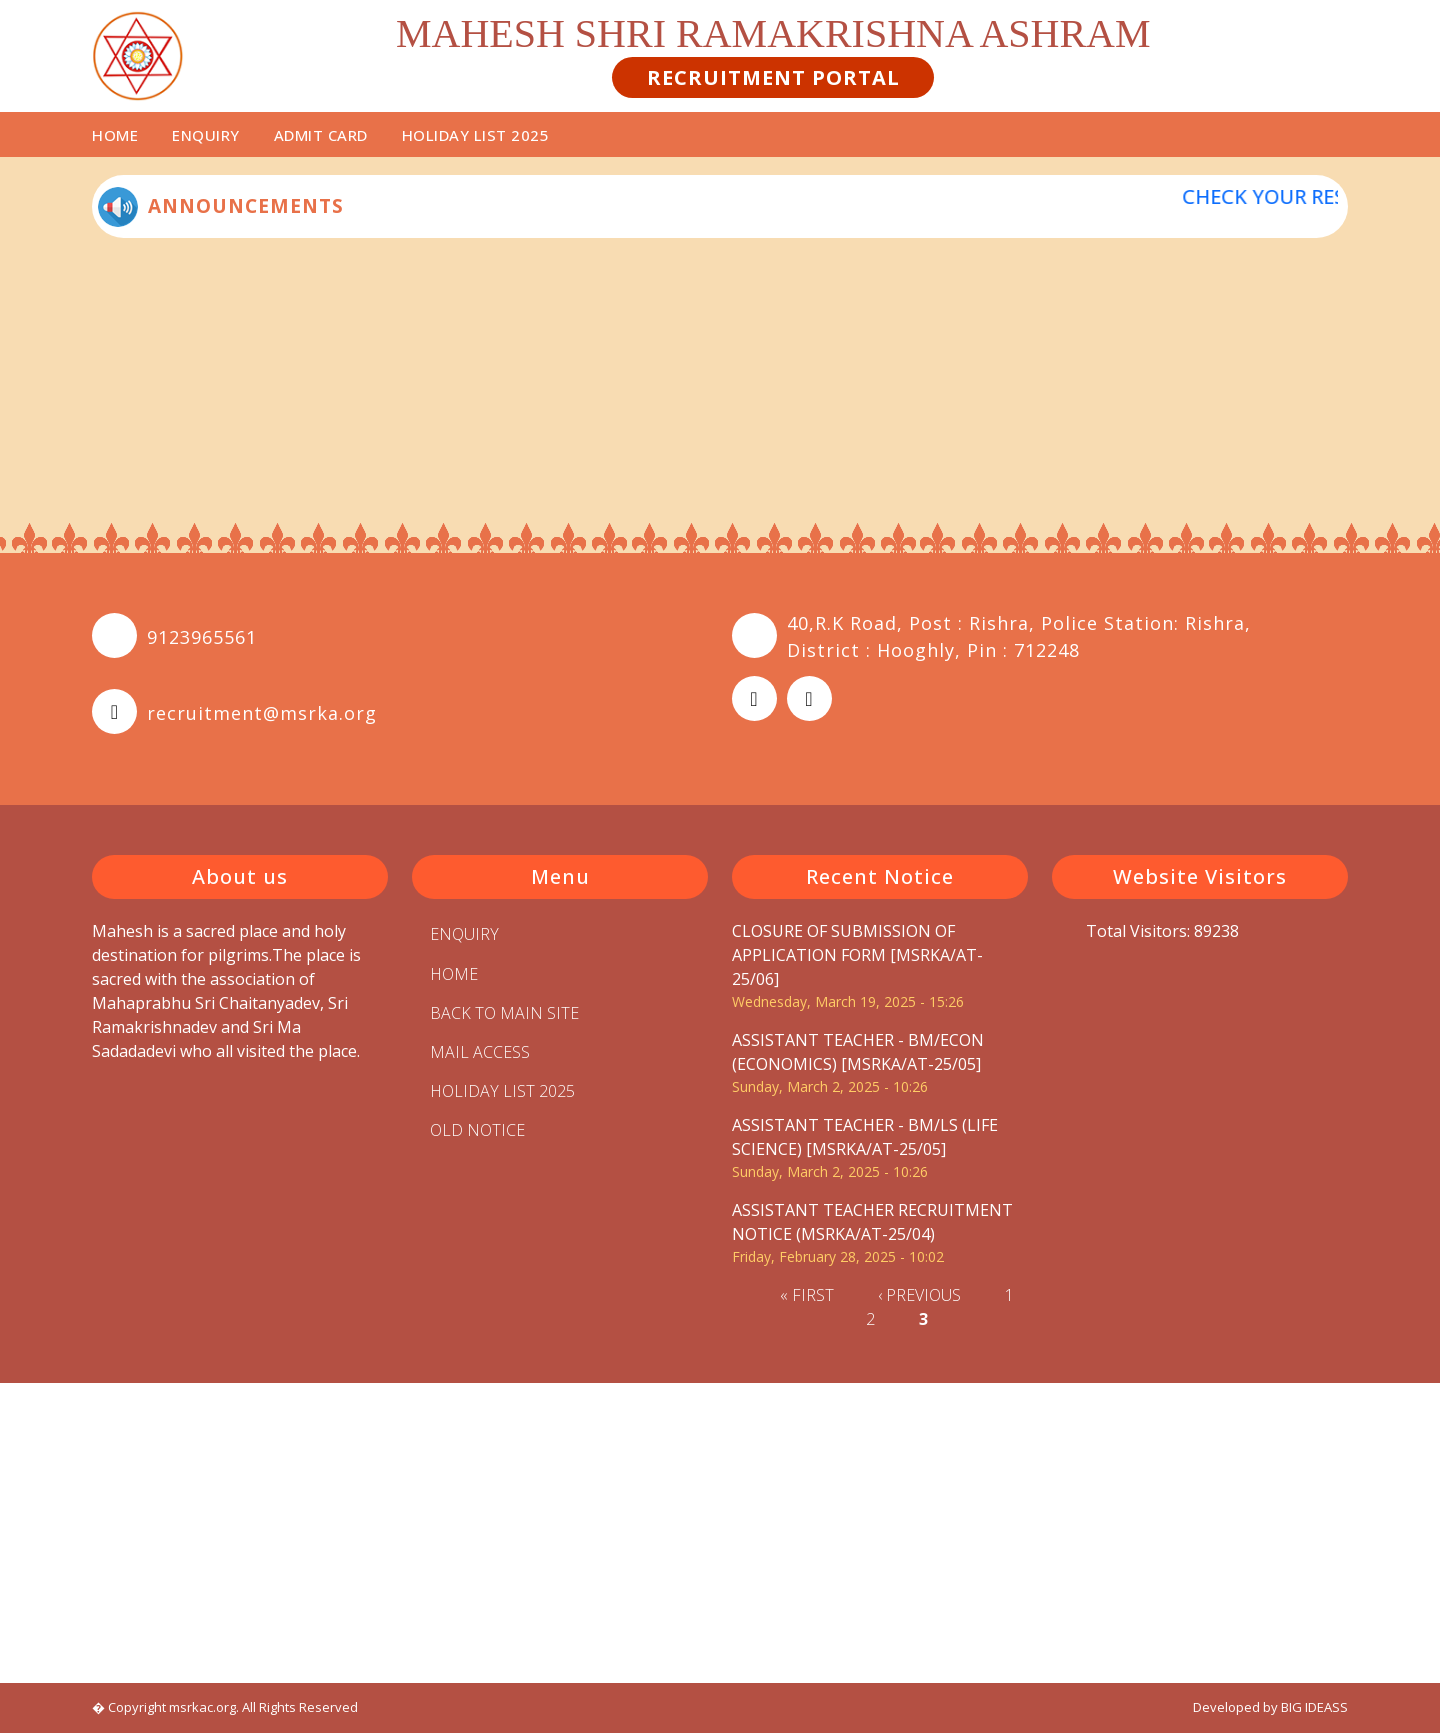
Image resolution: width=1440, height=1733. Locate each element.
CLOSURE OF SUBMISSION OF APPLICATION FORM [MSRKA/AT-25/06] (857, 955)
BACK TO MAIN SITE (504, 1013)
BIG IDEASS (1314, 1707)
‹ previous (919, 1295)
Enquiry (206, 135)
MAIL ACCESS (480, 1052)
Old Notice (477, 1130)
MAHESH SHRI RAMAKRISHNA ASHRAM (773, 33)
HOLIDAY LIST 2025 (476, 135)
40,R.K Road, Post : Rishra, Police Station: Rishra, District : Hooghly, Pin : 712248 (1019, 636)
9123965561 (202, 637)
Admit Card (321, 135)
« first (807, 1295)
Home (115, 135)
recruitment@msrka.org (262, 713)
